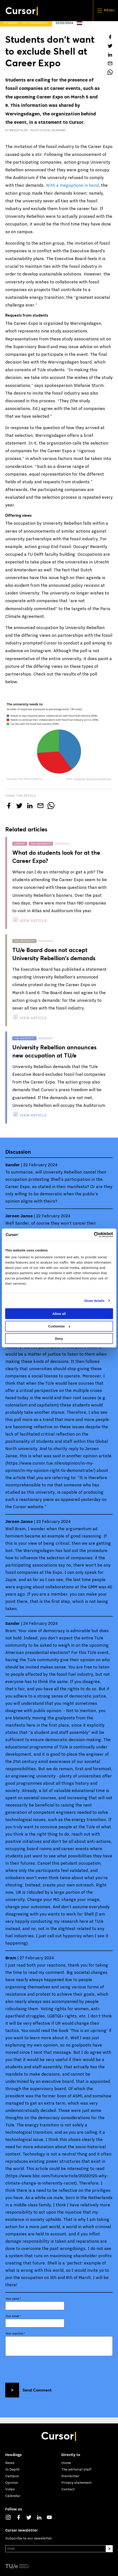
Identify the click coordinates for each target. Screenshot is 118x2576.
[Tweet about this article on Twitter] (110, 45)
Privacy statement (76, 2483)
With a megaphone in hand (72, 185)
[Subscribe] (109, 2548)
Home (66, 2463)
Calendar (12, 2496)
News (10, 2463)
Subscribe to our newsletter (28, 2538)
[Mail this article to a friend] (110, 63)
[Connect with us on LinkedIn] (41, 2517)
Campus (12, 2476)
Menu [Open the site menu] (105, 10)
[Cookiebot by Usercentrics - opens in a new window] (93, 1235)
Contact (68, 2489)
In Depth (12, 2469)
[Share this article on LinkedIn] (110, 54)
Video (10, 2489)
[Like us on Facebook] (21, 2517)
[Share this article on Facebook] (110, 37)
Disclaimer (70, 2476)
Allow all (59, 1314)
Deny (59, 1338)
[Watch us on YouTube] (51, 2517)
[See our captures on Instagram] (10, 2517)
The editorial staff (76, 2469)
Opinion (11, 2483)
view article (33, 920)
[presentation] (38, 2368)
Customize (59, 1326)
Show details (94, 1301)
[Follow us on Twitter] (31, 2517)
